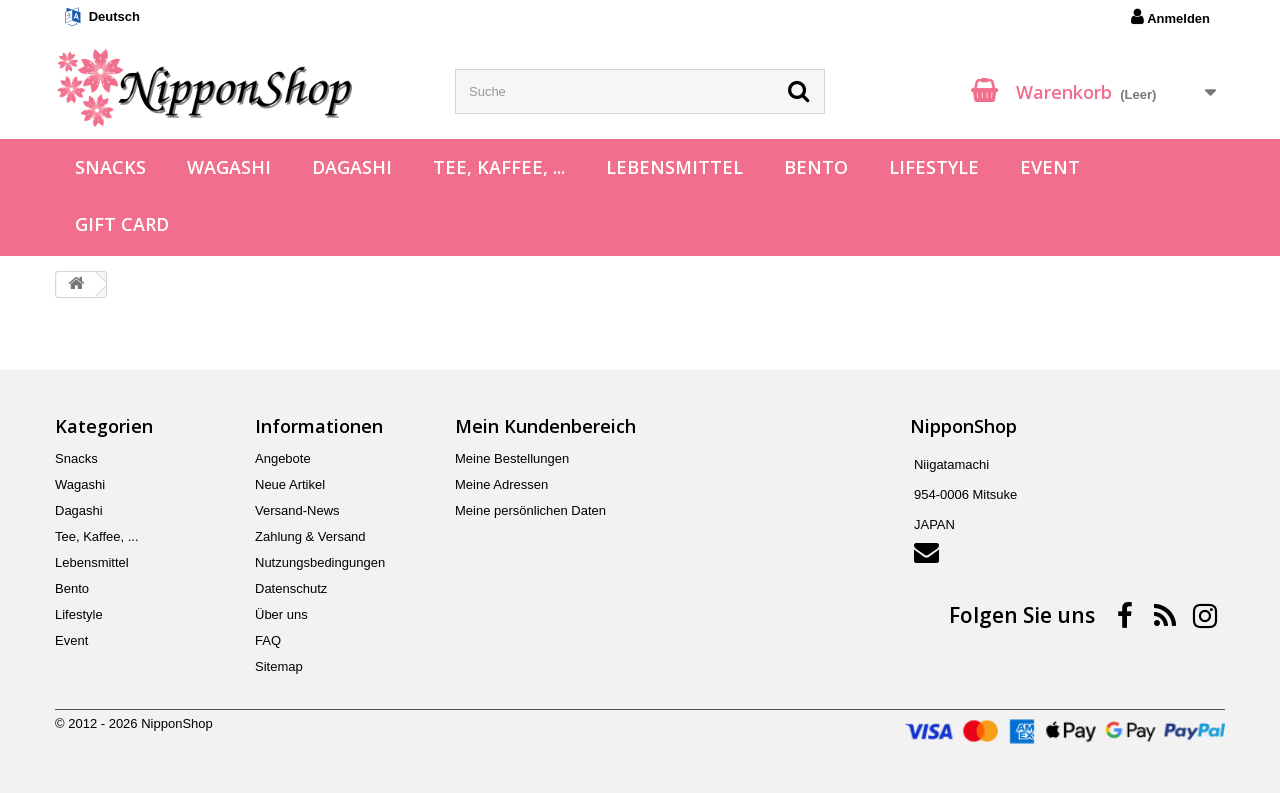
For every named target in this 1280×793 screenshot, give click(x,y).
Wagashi (229, 167)
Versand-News (297, 510)
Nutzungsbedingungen (320, 562)
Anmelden (1170, 17)
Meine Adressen (501, 484)
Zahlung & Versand (310, 536)
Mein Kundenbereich (545, 426)
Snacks (110, 167)
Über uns (281, 614)
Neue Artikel (290, 484)
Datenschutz (291, 588)
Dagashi (352, 167)
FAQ (268, 640)
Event (1050, 167)
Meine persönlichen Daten (530, 510)
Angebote (283, 458)
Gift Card (122, 224)
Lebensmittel (674, 167)
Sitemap (279, 666)
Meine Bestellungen (512, 458)
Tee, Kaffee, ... (499, 167)
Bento (816, 167)
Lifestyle (934, 167)
